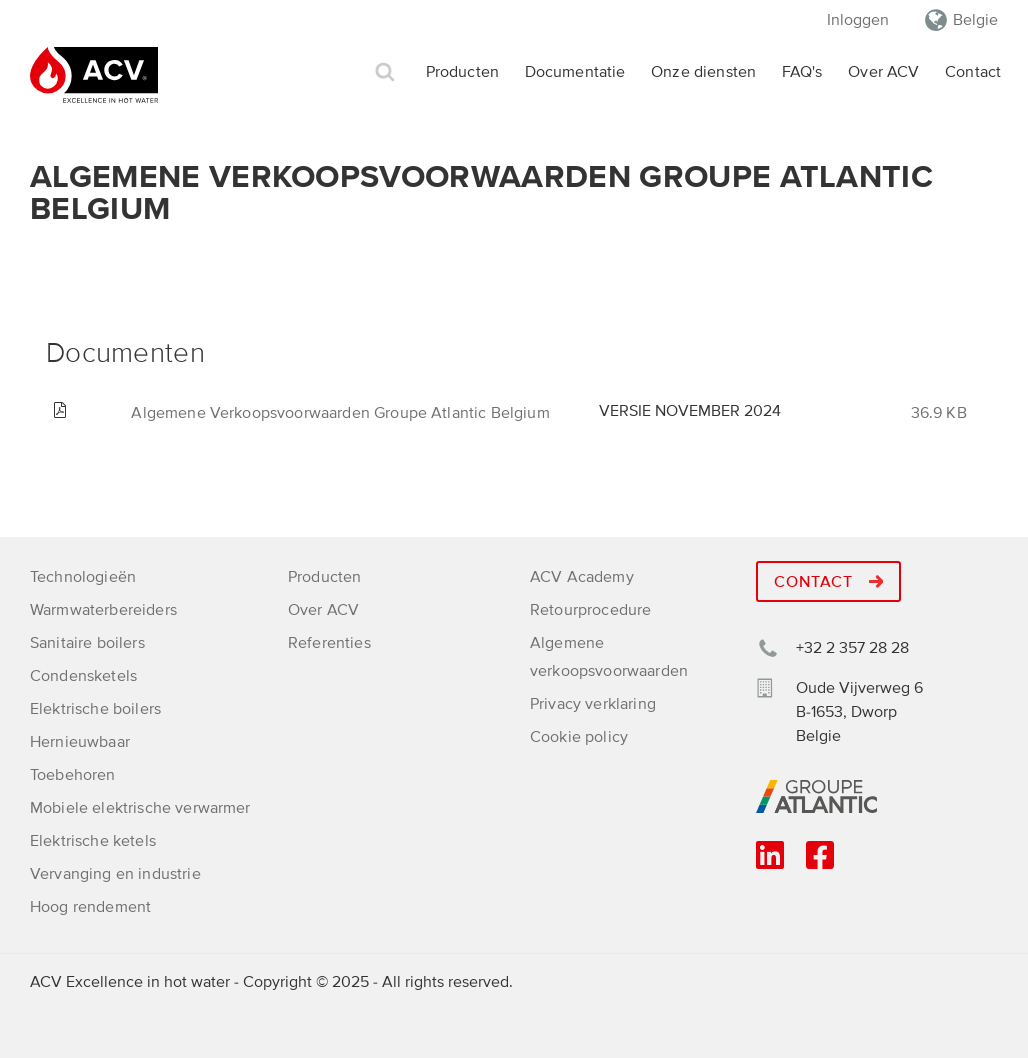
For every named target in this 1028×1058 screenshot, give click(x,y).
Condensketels (83, 676)
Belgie (975, 20)
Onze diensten (703, 72)
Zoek (385, 72)
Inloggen (858, 20)
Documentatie (575, 72)
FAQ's (802, 72)
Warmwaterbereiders (103, 610)
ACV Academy (582, 577)
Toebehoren (73, 775)
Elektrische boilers (95, 709)
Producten (462, 72)
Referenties (329, 643)
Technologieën (83, 577)
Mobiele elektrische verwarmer (140, 808)
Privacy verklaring (593, 704)
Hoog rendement (90, 907)
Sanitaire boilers (87, 643)
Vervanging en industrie (115, 874)
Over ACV (883, 72)
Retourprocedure (590, 610)
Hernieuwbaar (80, 742)
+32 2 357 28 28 (852, 648)
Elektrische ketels (93, 841)
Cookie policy (579, 737)
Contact (973, 72)
